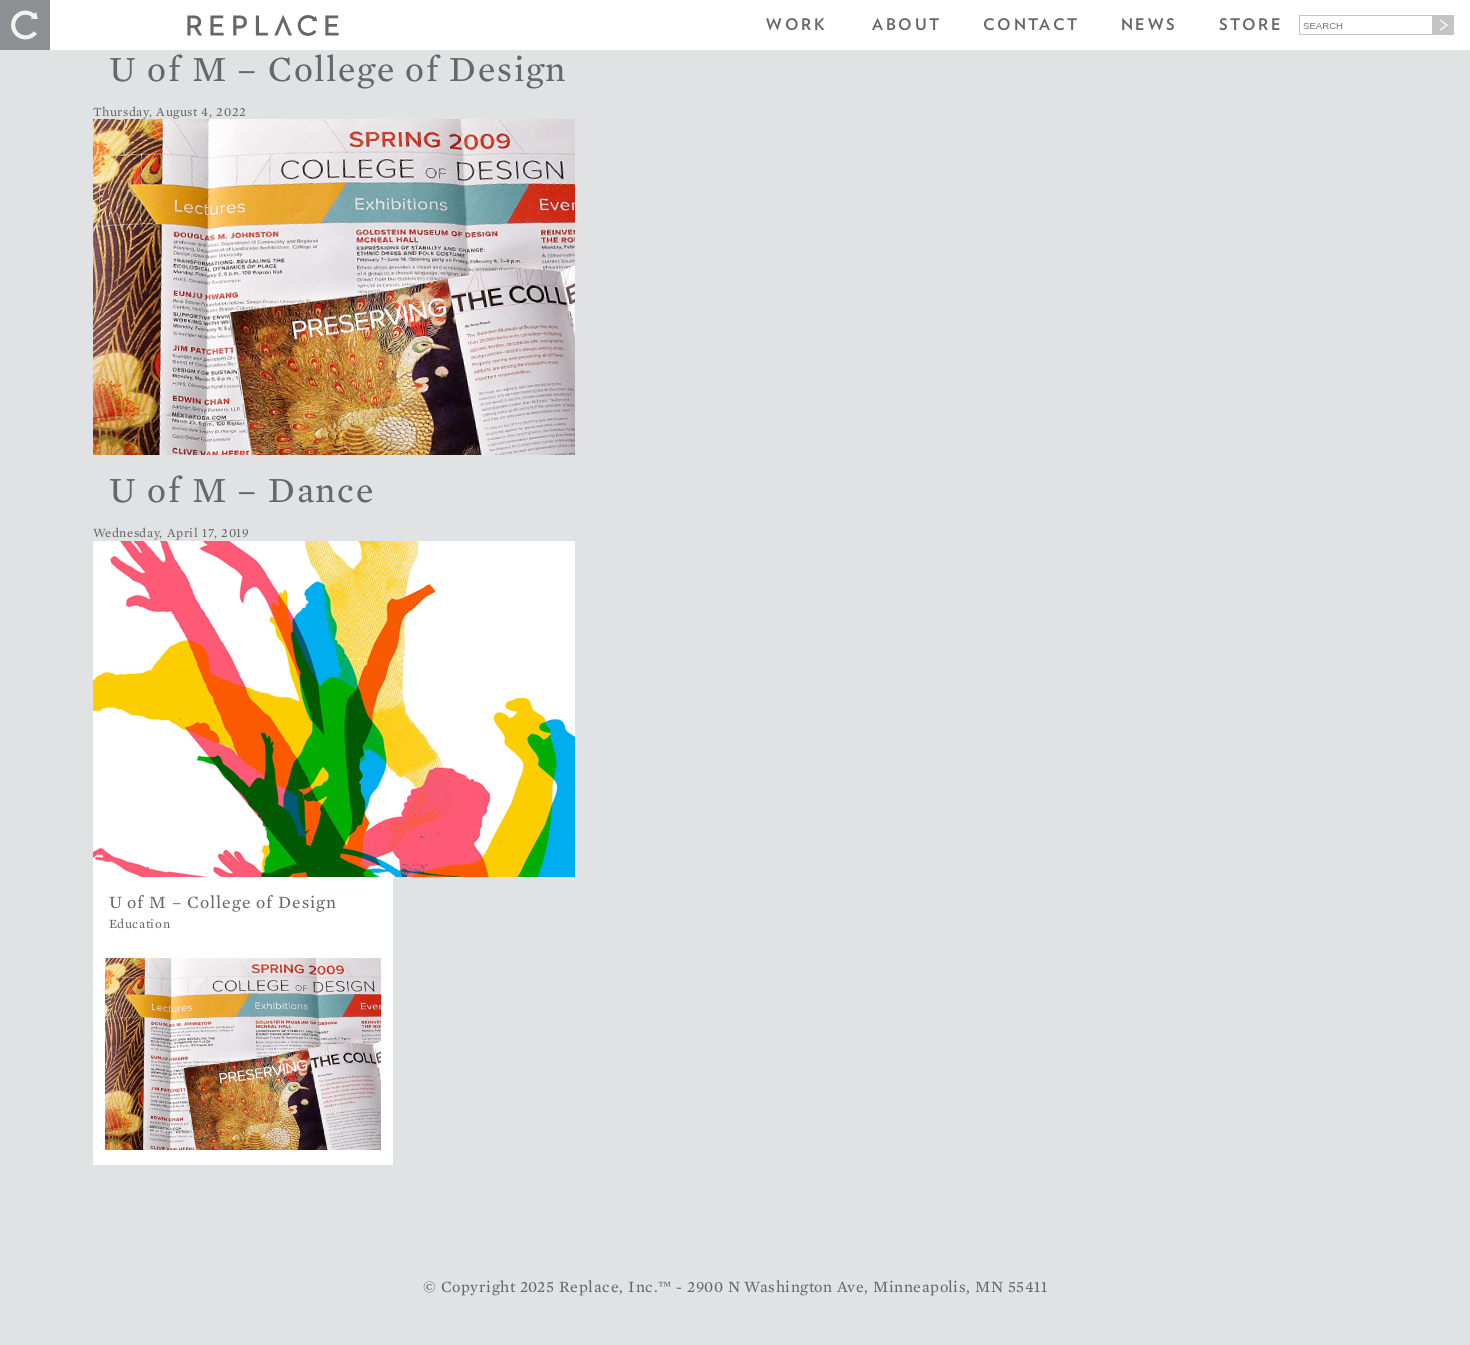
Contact (1031, 24)
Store (1251, 24)
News (1149, 24)
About (906, 24)
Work (796, 24)
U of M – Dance (242, 489)
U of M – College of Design (338, 68)
